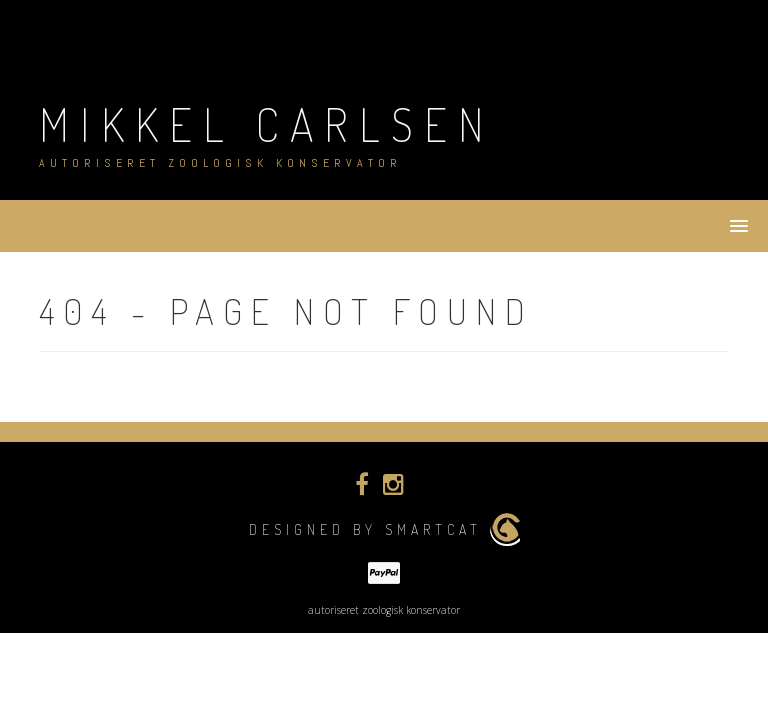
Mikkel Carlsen (267, 124)
